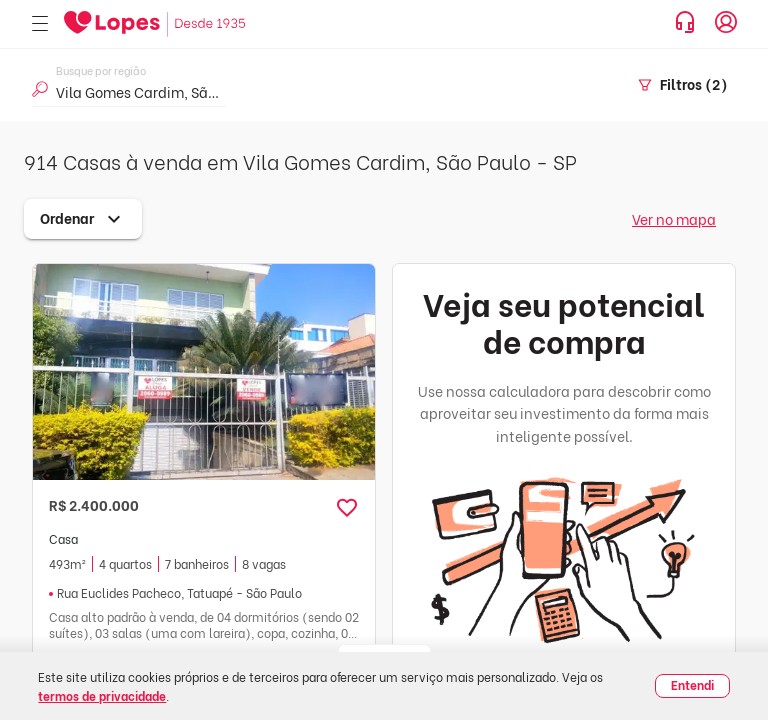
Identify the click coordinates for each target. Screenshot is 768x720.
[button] (347, 508)
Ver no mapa (674, 218)
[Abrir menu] (40, 24)
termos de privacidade (102, 695)
